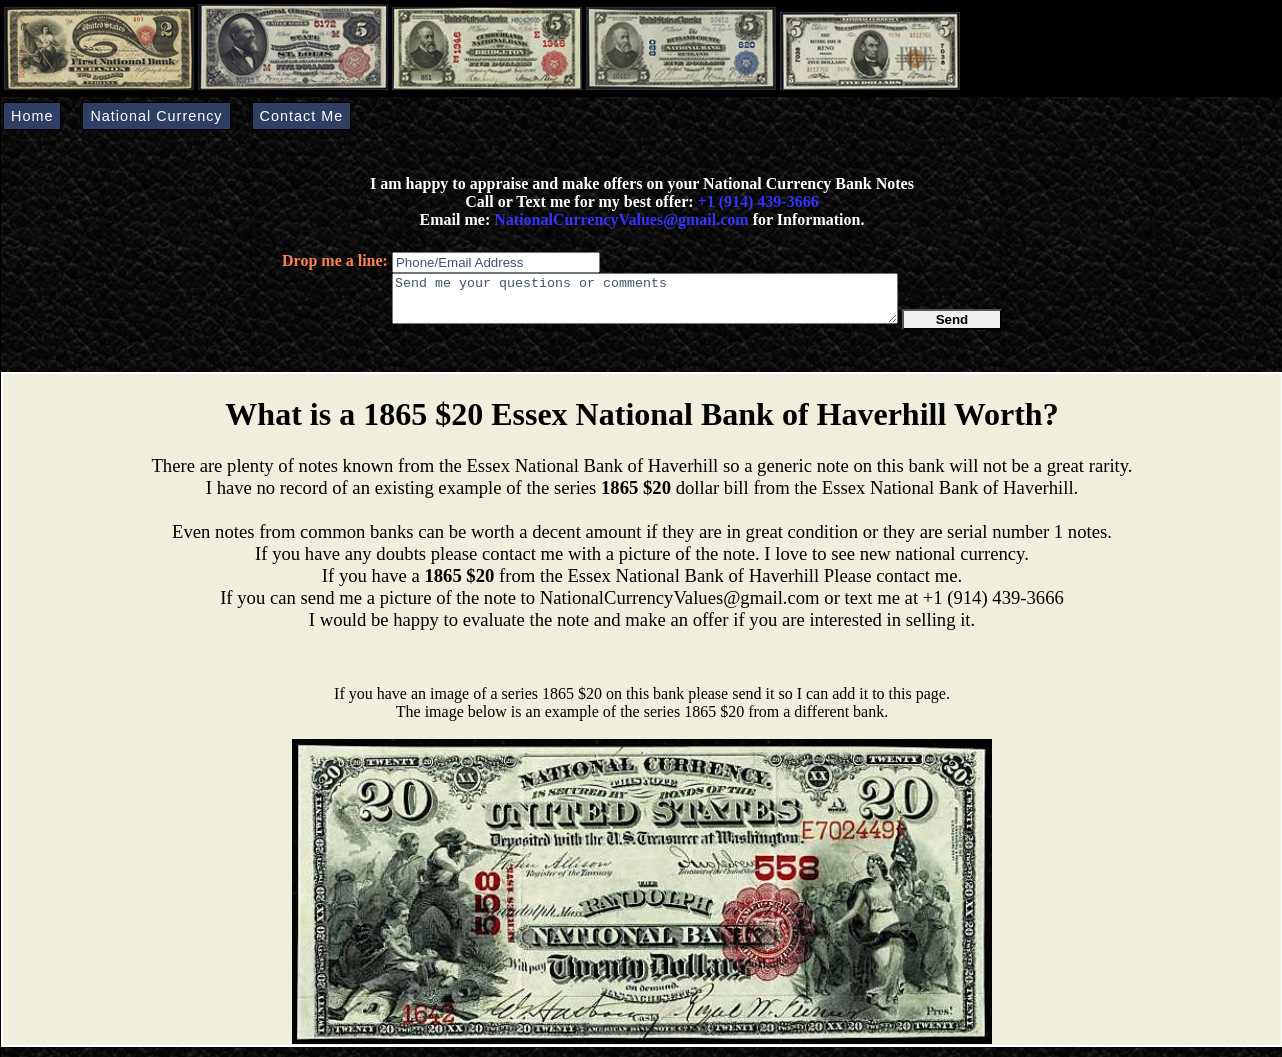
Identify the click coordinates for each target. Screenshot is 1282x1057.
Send (952, 328)
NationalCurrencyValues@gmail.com (619, 219)
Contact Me (302, 116)
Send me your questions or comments (645, 303)
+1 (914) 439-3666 (758, 201)
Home (32, 116)
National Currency (156, 116)
